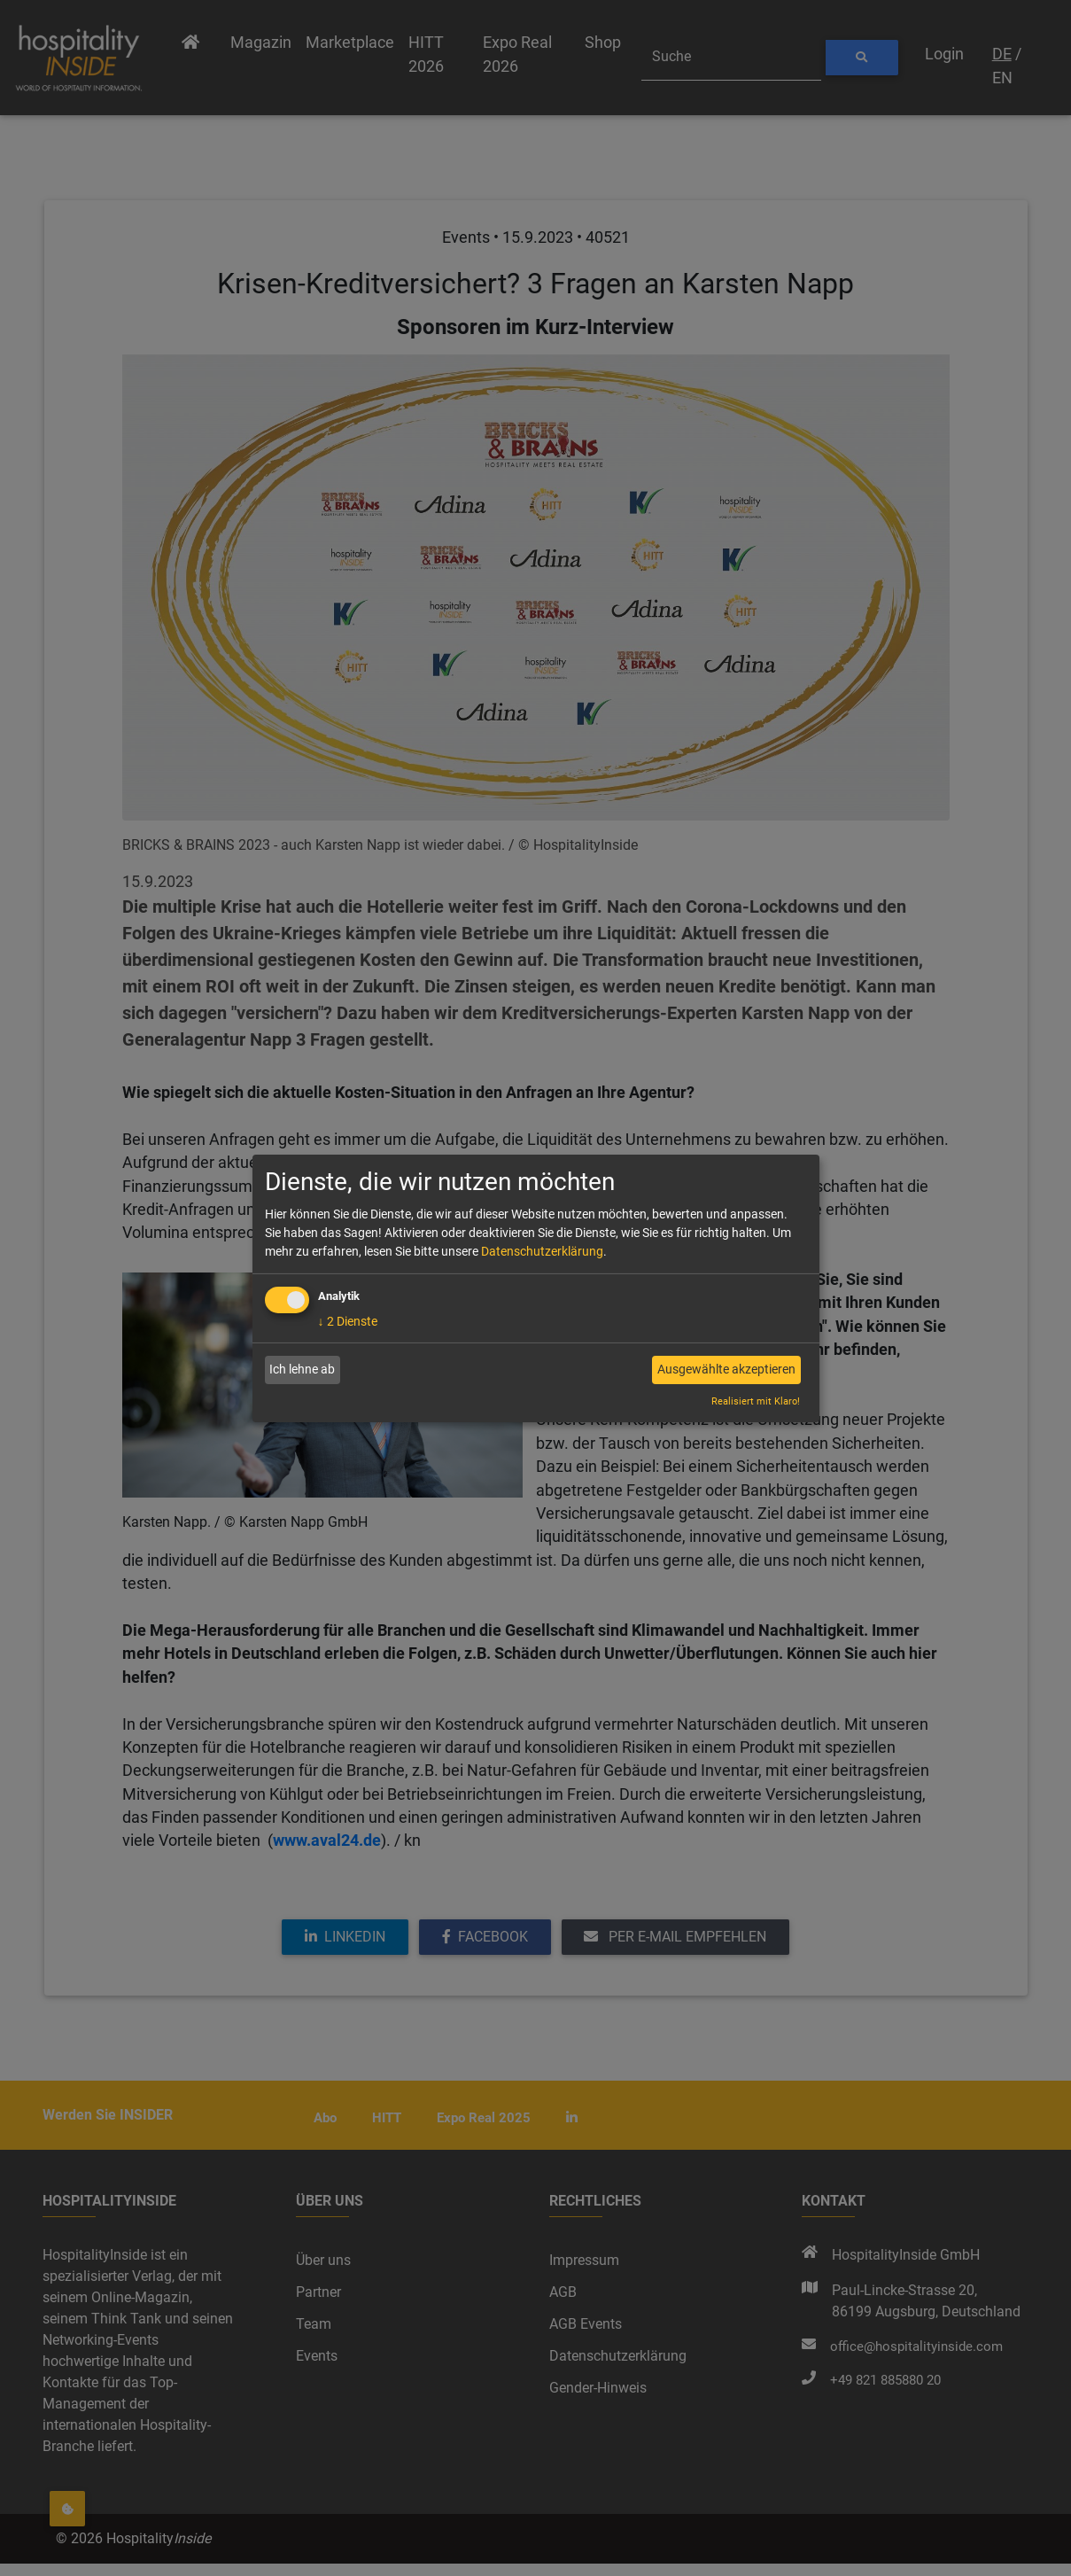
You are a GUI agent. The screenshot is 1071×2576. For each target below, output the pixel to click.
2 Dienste (347, 1321)
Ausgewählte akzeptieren (726, 1369)
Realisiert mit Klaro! (755, 1401)
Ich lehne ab (302, 1369)
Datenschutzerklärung (542, 1251)
